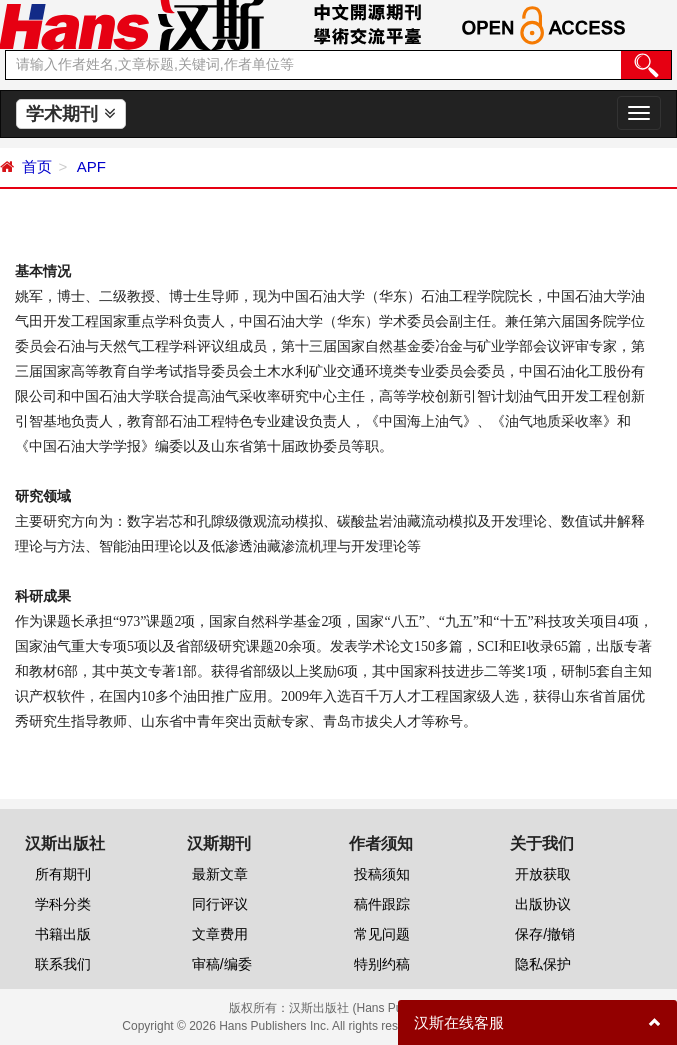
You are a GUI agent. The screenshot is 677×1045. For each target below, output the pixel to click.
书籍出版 (63, 934)
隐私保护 (543, 964)
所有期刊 (63, 874)
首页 (37, 166)
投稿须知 (382, 874)
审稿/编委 (222, 964)
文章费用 (220, 934)
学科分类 (63, 904)
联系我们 (63, 964)
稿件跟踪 (382, 904)
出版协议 (543, 904)
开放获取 (543, 874)
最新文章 (220, 874)
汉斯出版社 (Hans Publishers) (368, 1008)
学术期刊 (70, 114)
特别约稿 (382, 964)
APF (89, 166)
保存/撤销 (545, 934)
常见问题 (382, 934)
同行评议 (220, 904)
